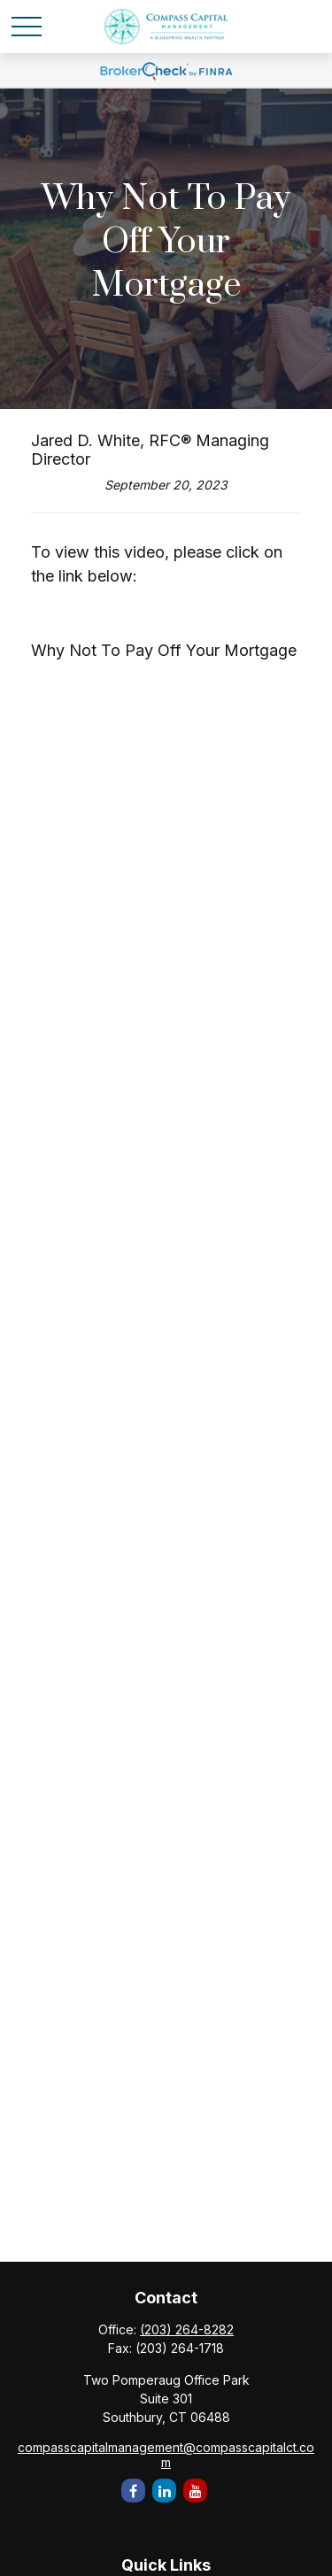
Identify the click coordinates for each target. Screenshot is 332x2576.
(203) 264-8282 (187, 2329)
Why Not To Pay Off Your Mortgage (164, 650)
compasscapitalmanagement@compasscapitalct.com (166, 2455)
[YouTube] (195, 2491)
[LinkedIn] (164, 2491)
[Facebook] (133, 2491)
